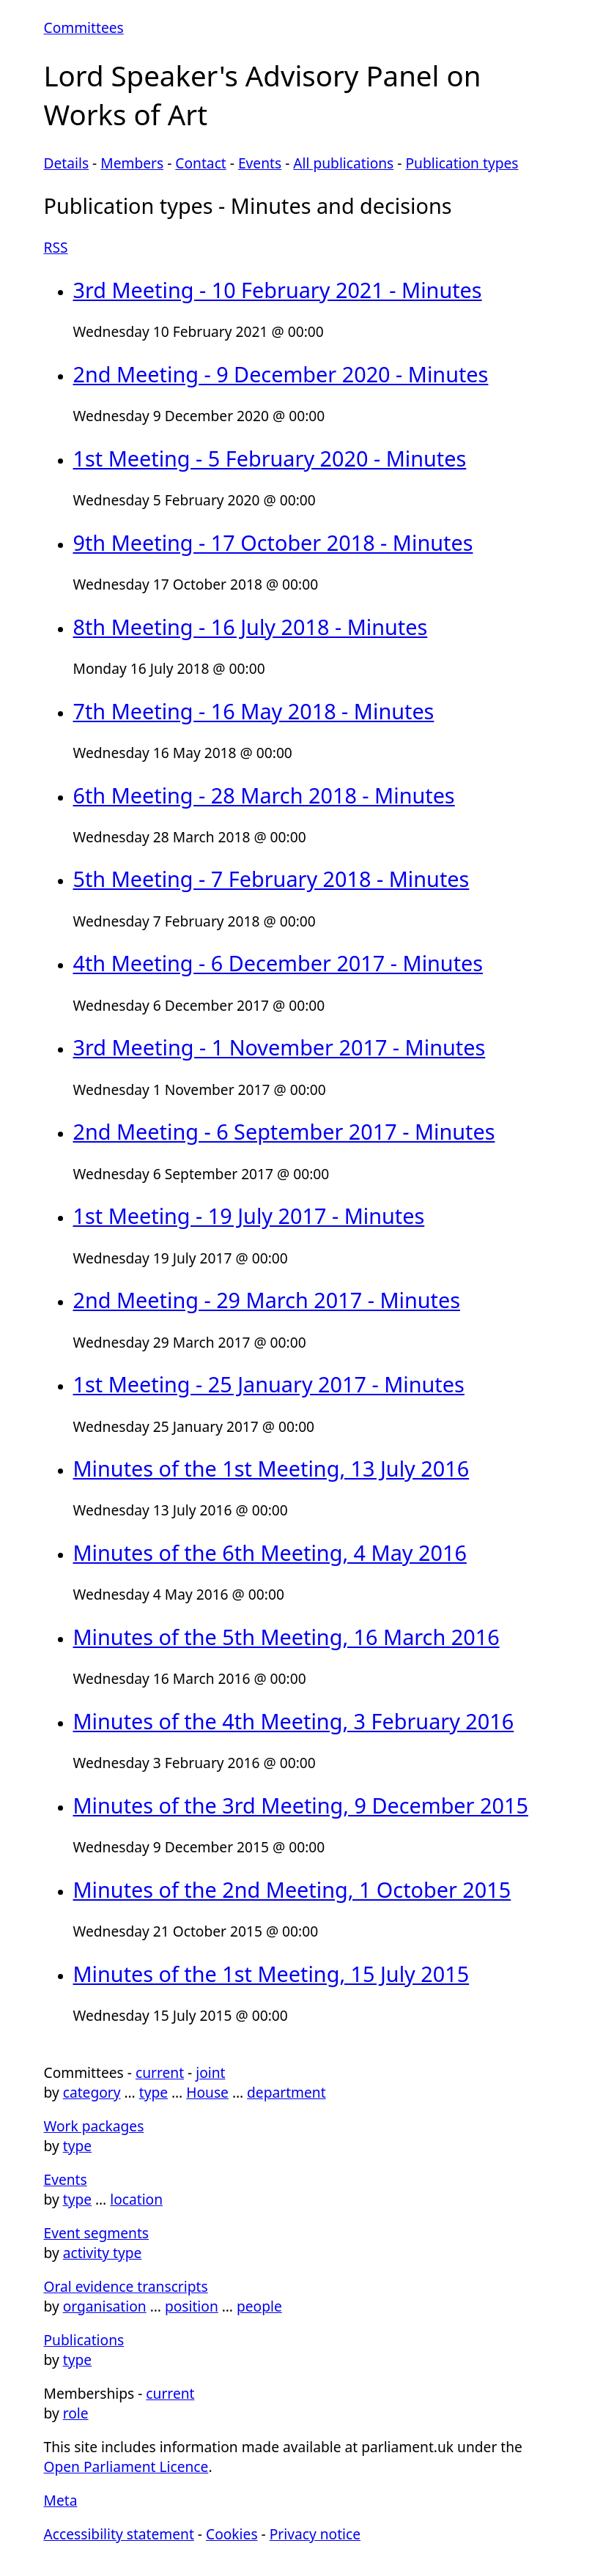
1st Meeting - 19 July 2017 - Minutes (249, 1215)
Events (259, 163)
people (259, 2306)
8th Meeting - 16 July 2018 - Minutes (250, 626)
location (136, 2199)
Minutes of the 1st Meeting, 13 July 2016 (271, 1468)
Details (66, 163)
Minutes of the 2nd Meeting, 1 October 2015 (292, 1889)
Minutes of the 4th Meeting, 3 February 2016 (293, 1721)
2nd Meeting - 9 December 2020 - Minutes (281, 374)
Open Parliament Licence (126, 2466)
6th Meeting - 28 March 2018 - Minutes (264, 795)
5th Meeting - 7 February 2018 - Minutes (271, 878)
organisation (105, 2306)
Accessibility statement (119, 2534)
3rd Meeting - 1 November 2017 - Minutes (279, 1047)
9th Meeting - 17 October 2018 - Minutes (273, 542)
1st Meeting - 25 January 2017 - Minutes (269, 1384)
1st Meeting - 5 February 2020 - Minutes (270, 458)
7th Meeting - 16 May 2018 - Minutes (253, 711)
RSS (56, 247)
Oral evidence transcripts (126, 2286)
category (92, 2092)
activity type (102, 2253)
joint (210, 2072)
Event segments (96, 2233)
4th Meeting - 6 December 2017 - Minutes (278, 963)
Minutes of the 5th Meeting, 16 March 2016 (286, 1636)
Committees (84, 27)
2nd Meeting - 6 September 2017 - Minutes (284, 1131)
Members (131, 163)
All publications (343, 163)
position (191, 2306)
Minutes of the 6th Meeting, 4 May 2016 (270, 1552)
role (76, 2413)
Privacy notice (315, 2534)
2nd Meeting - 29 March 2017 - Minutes (266, 1299)
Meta (61, 2500)
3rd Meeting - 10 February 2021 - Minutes (277, 289)
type (153, 2092)
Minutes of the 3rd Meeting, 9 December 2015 (300, 1805)
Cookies (232, 2534)
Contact (200, 163)
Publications (84, 2340)
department (286, 2092)
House (207, 2092)
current (160, 2072)
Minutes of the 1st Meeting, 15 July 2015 (271, 1973)
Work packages (94, 2126)
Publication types (461, 163)
